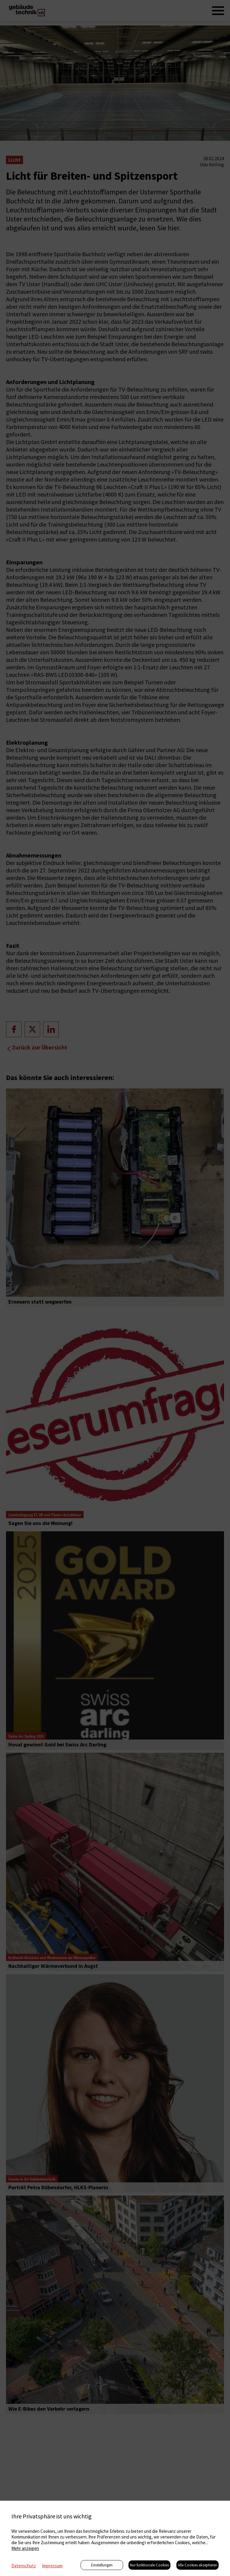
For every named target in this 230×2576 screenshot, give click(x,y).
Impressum (52, 2565)
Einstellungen (102, 2565)
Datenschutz (23, 2565)
